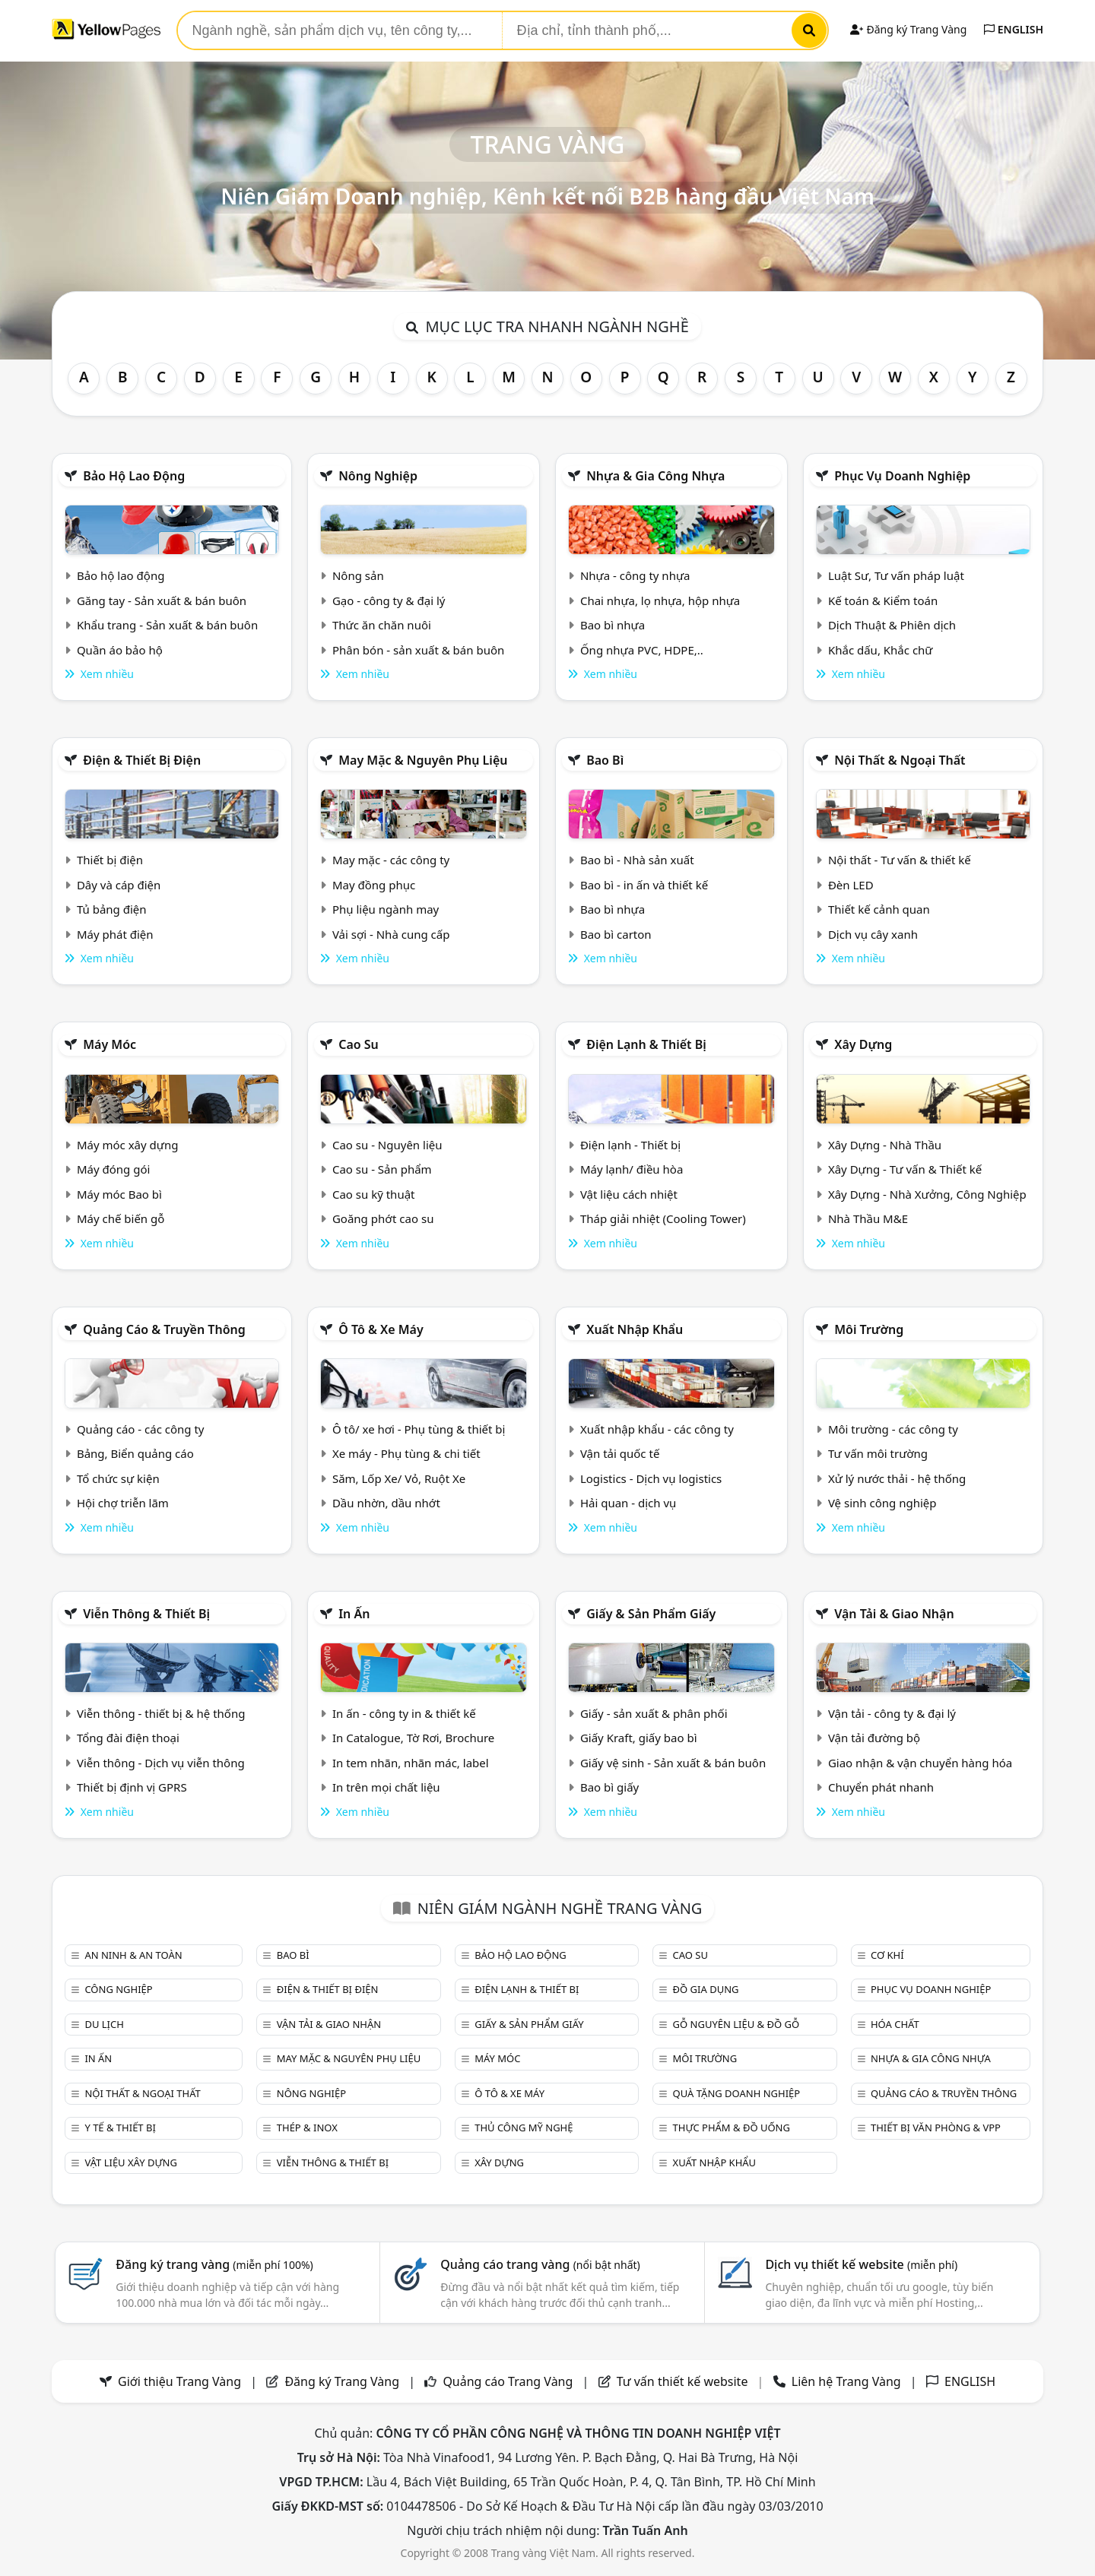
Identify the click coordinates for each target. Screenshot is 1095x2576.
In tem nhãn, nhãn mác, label (410, 1762)
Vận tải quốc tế (619, 1453)
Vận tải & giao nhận (894, 1613)
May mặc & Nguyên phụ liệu (422, 760)
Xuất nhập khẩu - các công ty (657, 1429)
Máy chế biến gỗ (120, 1218)
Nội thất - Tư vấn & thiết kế (899, 859)
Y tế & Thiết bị (119, 2127)
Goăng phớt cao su (383, 1218)
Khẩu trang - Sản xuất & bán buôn (167, 624)
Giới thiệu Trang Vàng (179, 2381)
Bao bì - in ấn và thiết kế (644, 884)
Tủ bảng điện (112, 909)
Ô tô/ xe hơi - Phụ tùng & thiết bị (419, 1429)
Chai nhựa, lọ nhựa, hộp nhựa (660, 600)
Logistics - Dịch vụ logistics (651, 1478)
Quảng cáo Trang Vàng (508, 2381)
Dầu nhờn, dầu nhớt (386, 1502)
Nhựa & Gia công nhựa (655, 475)
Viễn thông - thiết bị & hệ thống (161, 1713)
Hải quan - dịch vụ (628, 1502)
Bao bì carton (616, 934)
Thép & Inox (307, 2127)
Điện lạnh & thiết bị (646, 1044)
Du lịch (103, 2024)
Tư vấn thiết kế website (684, 2381)
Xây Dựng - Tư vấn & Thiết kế (905, 1169)
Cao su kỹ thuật (373, 1194)
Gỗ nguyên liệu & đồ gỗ (736, 2024)
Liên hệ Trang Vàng (846, 2381)
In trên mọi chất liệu (386, 1787)
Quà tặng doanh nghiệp (737, 2093)
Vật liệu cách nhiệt (629, 1194)
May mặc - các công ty (390, 859)
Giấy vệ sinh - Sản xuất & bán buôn (673, 1762)
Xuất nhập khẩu (634, 1329)
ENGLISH (1013, 29)
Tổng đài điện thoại (128, 1737)
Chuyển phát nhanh (881, 1787)
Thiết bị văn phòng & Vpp (936, 2127)
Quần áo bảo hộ (120, 649)
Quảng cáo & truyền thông (164, 1329)
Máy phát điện (115, 934)
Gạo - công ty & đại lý (389, 600)
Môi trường (868, 1329)
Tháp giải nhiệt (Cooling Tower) (663, 1218)
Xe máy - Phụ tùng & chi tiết (406, 1453)
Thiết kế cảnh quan (879, 909)
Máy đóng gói (113, 1169)
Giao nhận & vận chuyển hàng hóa (920, 1762)
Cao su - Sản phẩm (382, 1169)
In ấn (354, 1613)
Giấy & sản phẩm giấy (651, 1613)
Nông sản (358, 575)
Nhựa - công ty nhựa (635, 575)
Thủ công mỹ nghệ (523, 2127)
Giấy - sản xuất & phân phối (654, 1713)
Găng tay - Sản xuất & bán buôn (161, 600)
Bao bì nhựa (612, 624)
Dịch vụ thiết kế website (861, 2264)
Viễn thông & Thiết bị (146, 1613)
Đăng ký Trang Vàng (908, 29)
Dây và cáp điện (118, 884)
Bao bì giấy (609, 1787)
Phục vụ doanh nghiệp (902, 475)
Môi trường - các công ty (893, 1429)
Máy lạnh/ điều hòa (631, 1169)
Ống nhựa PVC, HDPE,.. (641, 649)
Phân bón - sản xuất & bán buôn (418, 649)
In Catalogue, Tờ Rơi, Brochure (413, 1737)
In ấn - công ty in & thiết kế (404, 1713)
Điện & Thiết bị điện (142, 760)
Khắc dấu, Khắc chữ (880, 649)
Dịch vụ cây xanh (873, 934)
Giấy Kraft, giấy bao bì (638, 1737)
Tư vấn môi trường (878, 1453)
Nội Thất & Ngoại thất (899, 760)
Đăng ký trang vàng (214, 2264)
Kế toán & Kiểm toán (883, 600)
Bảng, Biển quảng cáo (135, 1453)
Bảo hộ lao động (134, 475)
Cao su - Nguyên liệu (387, 1144)
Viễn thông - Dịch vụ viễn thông (161, 1762)
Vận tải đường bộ (874, 1737)
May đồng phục (373, 884)
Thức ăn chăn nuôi (381, 624)
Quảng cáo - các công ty (141, 1429)
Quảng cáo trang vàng (540, 2264)
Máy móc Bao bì (119, 1194)
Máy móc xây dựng (128, 1144)
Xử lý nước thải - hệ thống (897, 1478)
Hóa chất (895, 2024)
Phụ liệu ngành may (385, 909)
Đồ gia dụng (706, 1989)
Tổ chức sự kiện (118, 1478)
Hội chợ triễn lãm (123, 1502)
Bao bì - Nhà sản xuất (637, 859)
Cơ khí (887, 1955)
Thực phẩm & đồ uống (731, 2127)
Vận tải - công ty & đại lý (892, 1713)
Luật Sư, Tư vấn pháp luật (896, 575)
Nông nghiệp (377, 475)
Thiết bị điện (110, 859)
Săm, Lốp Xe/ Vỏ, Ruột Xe (398, 1478)
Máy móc (109, 1044)
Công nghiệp (118, 1989)
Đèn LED (851, 884)
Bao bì (605, 760)
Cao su (358, 1044)
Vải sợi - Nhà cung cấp (391, 934)
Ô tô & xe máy (381, 1329)
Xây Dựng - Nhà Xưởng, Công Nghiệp (927, 1194)
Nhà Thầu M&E (868, 1218)
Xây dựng (863, 1044)
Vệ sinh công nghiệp (882, 1502)
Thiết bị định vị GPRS (132, 1787)
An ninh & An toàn (133, 1955)
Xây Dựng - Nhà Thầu (884, 1144)
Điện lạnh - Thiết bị (630, 1144)
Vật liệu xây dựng (130, 2162)
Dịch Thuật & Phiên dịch (892, 624)
